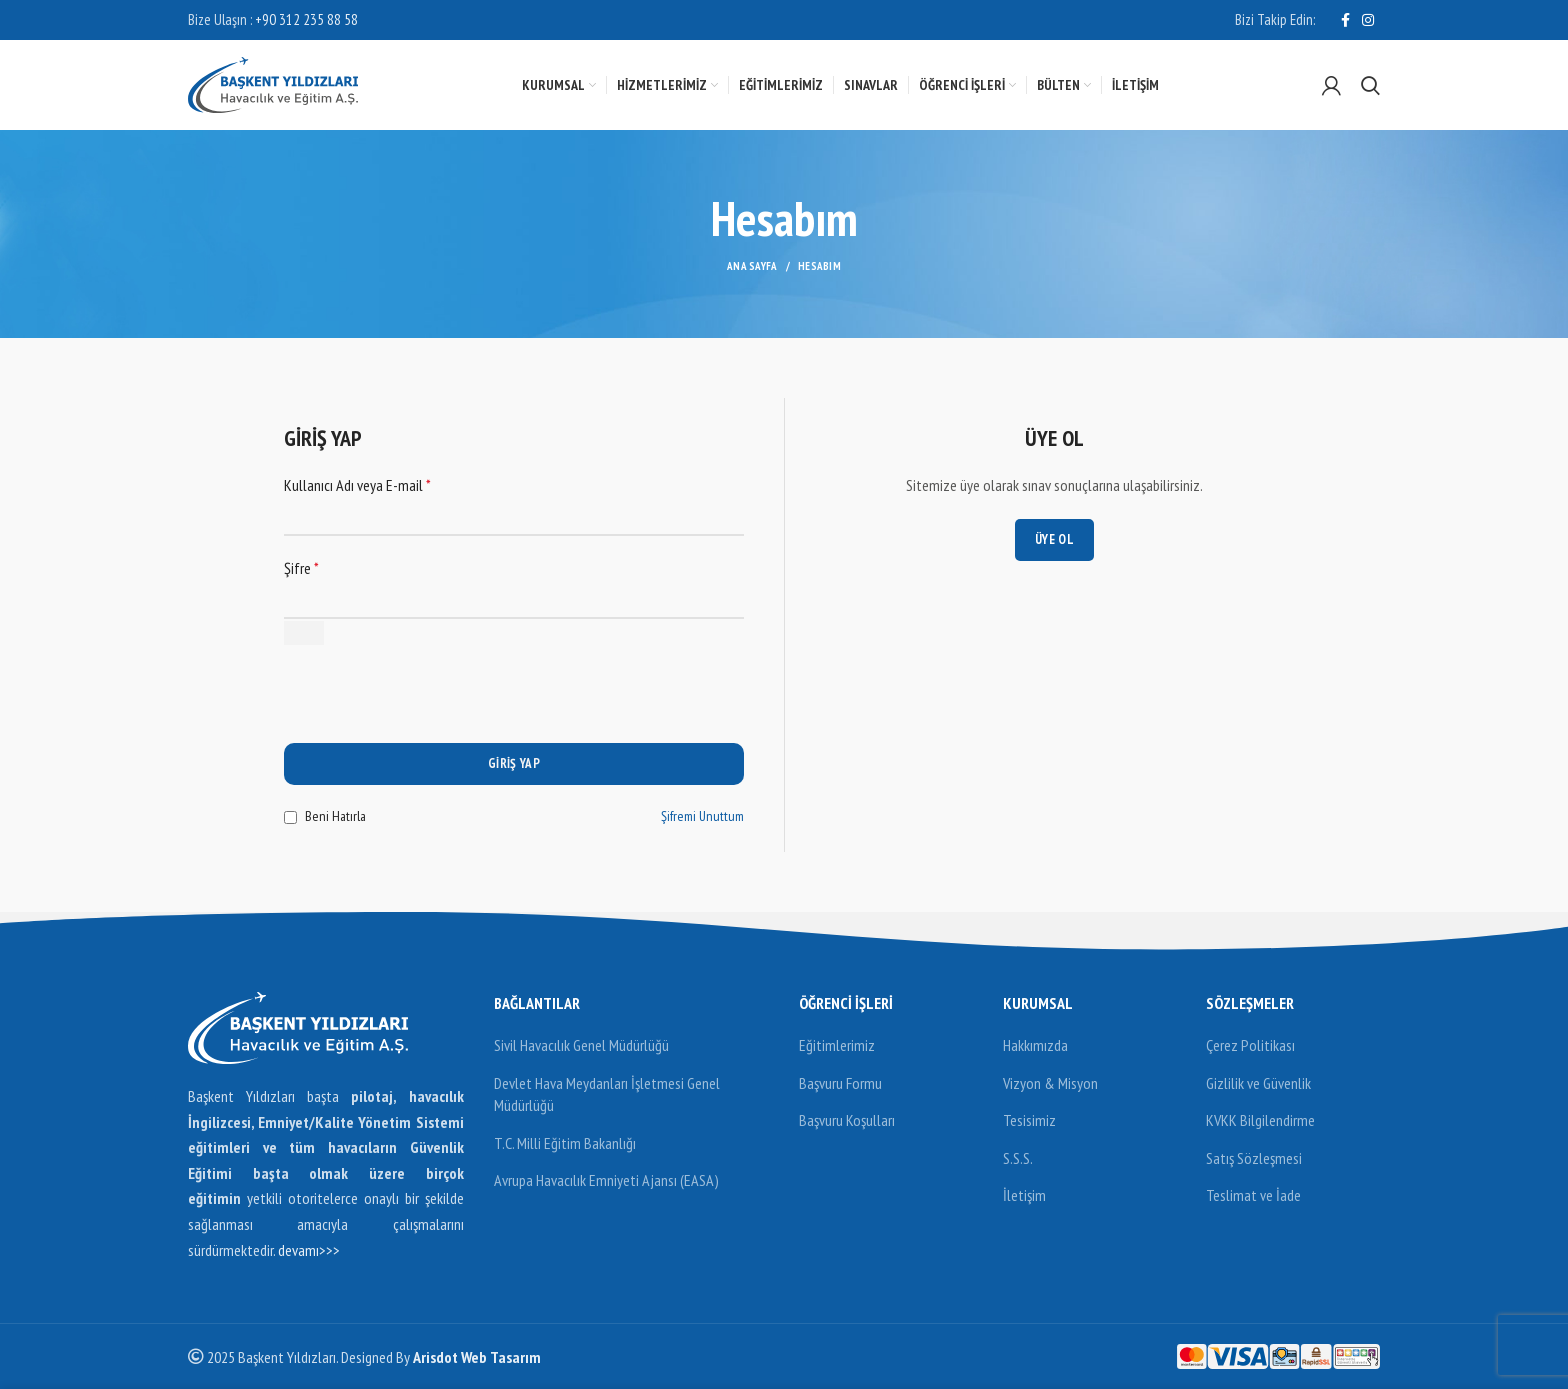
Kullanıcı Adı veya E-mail (357, 485)
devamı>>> (309, 1250)
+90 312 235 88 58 (306, 19)
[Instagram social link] (1368, 20)
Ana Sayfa (752, 266)
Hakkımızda (1035, 1045)
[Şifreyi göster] (304, 633)
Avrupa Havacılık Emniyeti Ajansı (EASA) (606, 1180)
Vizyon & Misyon (1050, 1083)
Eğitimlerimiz (837, 1045)
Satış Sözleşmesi (1254, 1158)
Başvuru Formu (840, 1083)
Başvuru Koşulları (847, 1120)
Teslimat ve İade (1253, 1195)
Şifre (301, 568)
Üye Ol (1054, 539)
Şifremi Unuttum (702, 816)
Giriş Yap (514, 763)
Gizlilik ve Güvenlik (1258, 1083)
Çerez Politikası (1250, 1045)
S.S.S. (1018, 1158)
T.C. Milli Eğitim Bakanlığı (565, 1143)
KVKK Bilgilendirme (1260, 1120)
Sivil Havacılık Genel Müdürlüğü (581, 1045)
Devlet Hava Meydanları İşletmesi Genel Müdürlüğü (607, 1094)
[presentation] (436, 704)
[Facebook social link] (1345, 20)
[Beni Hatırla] (290, 817)
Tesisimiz (1029, 1120)
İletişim (1024, 1195)
